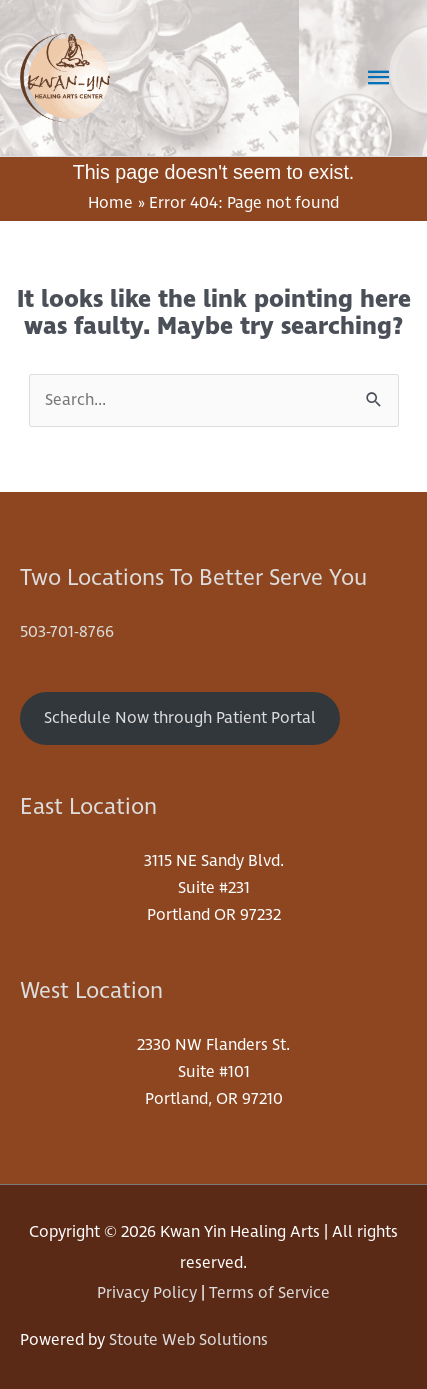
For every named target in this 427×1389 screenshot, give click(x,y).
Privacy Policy (147, 1293)
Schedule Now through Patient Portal (180, 718)
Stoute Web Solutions (188, 1340)
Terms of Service (269, 1293)
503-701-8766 (67, 632)
